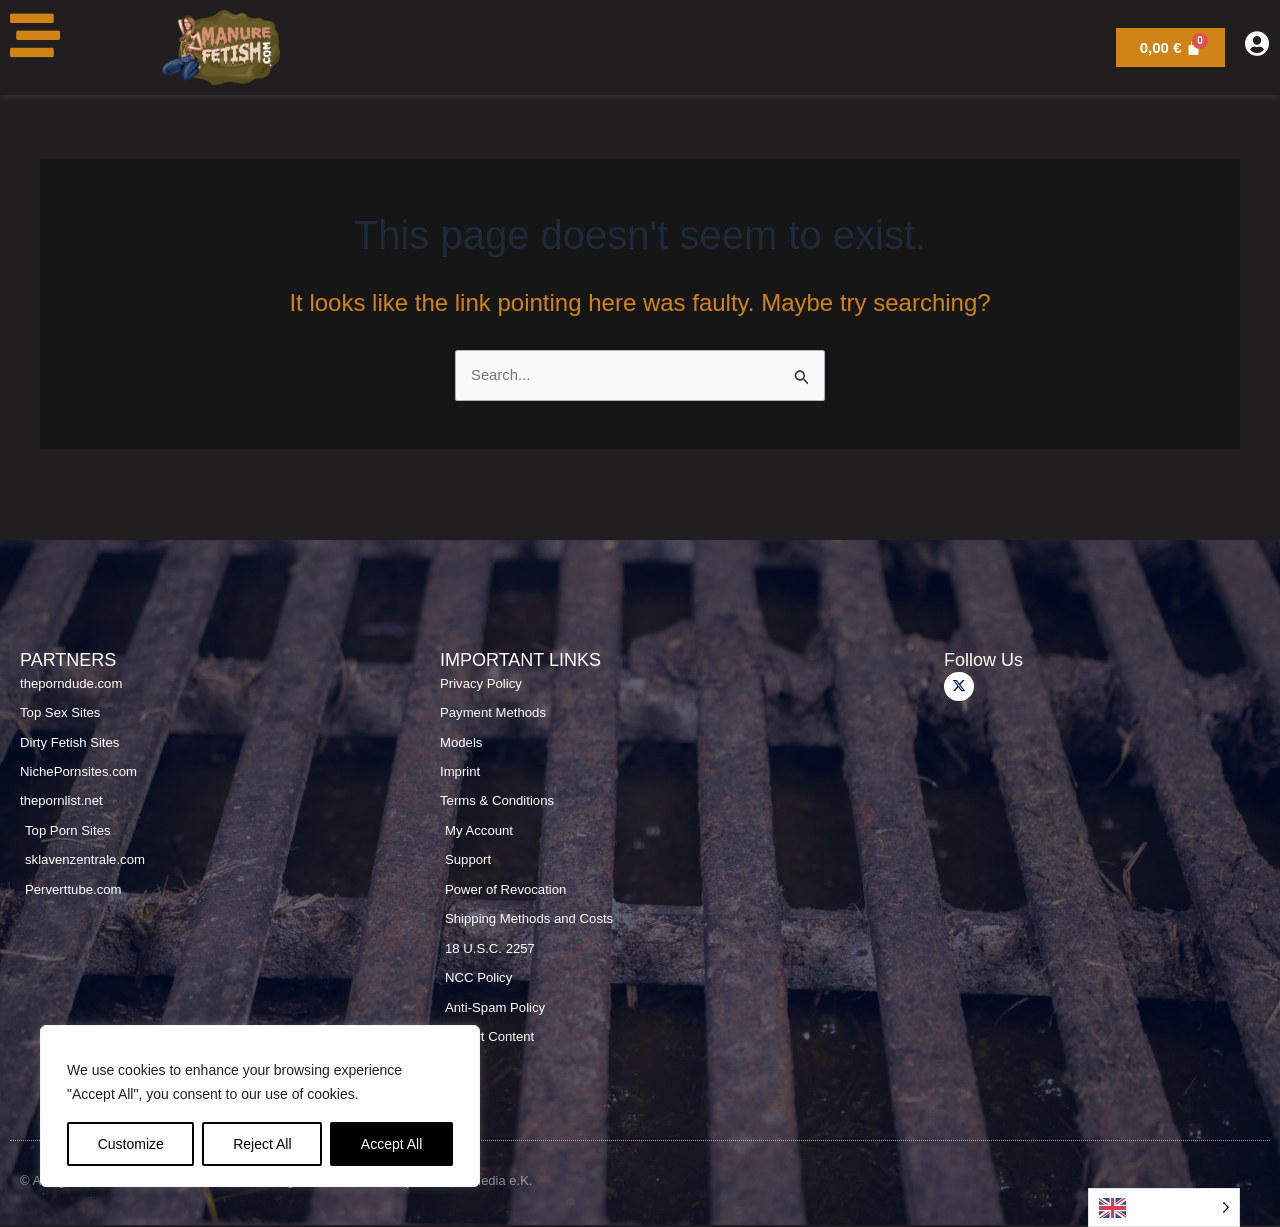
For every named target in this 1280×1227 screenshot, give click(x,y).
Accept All (391, 1144)
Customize (131, 1144)
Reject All (262, 1144)
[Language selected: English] (1164, 1207)
